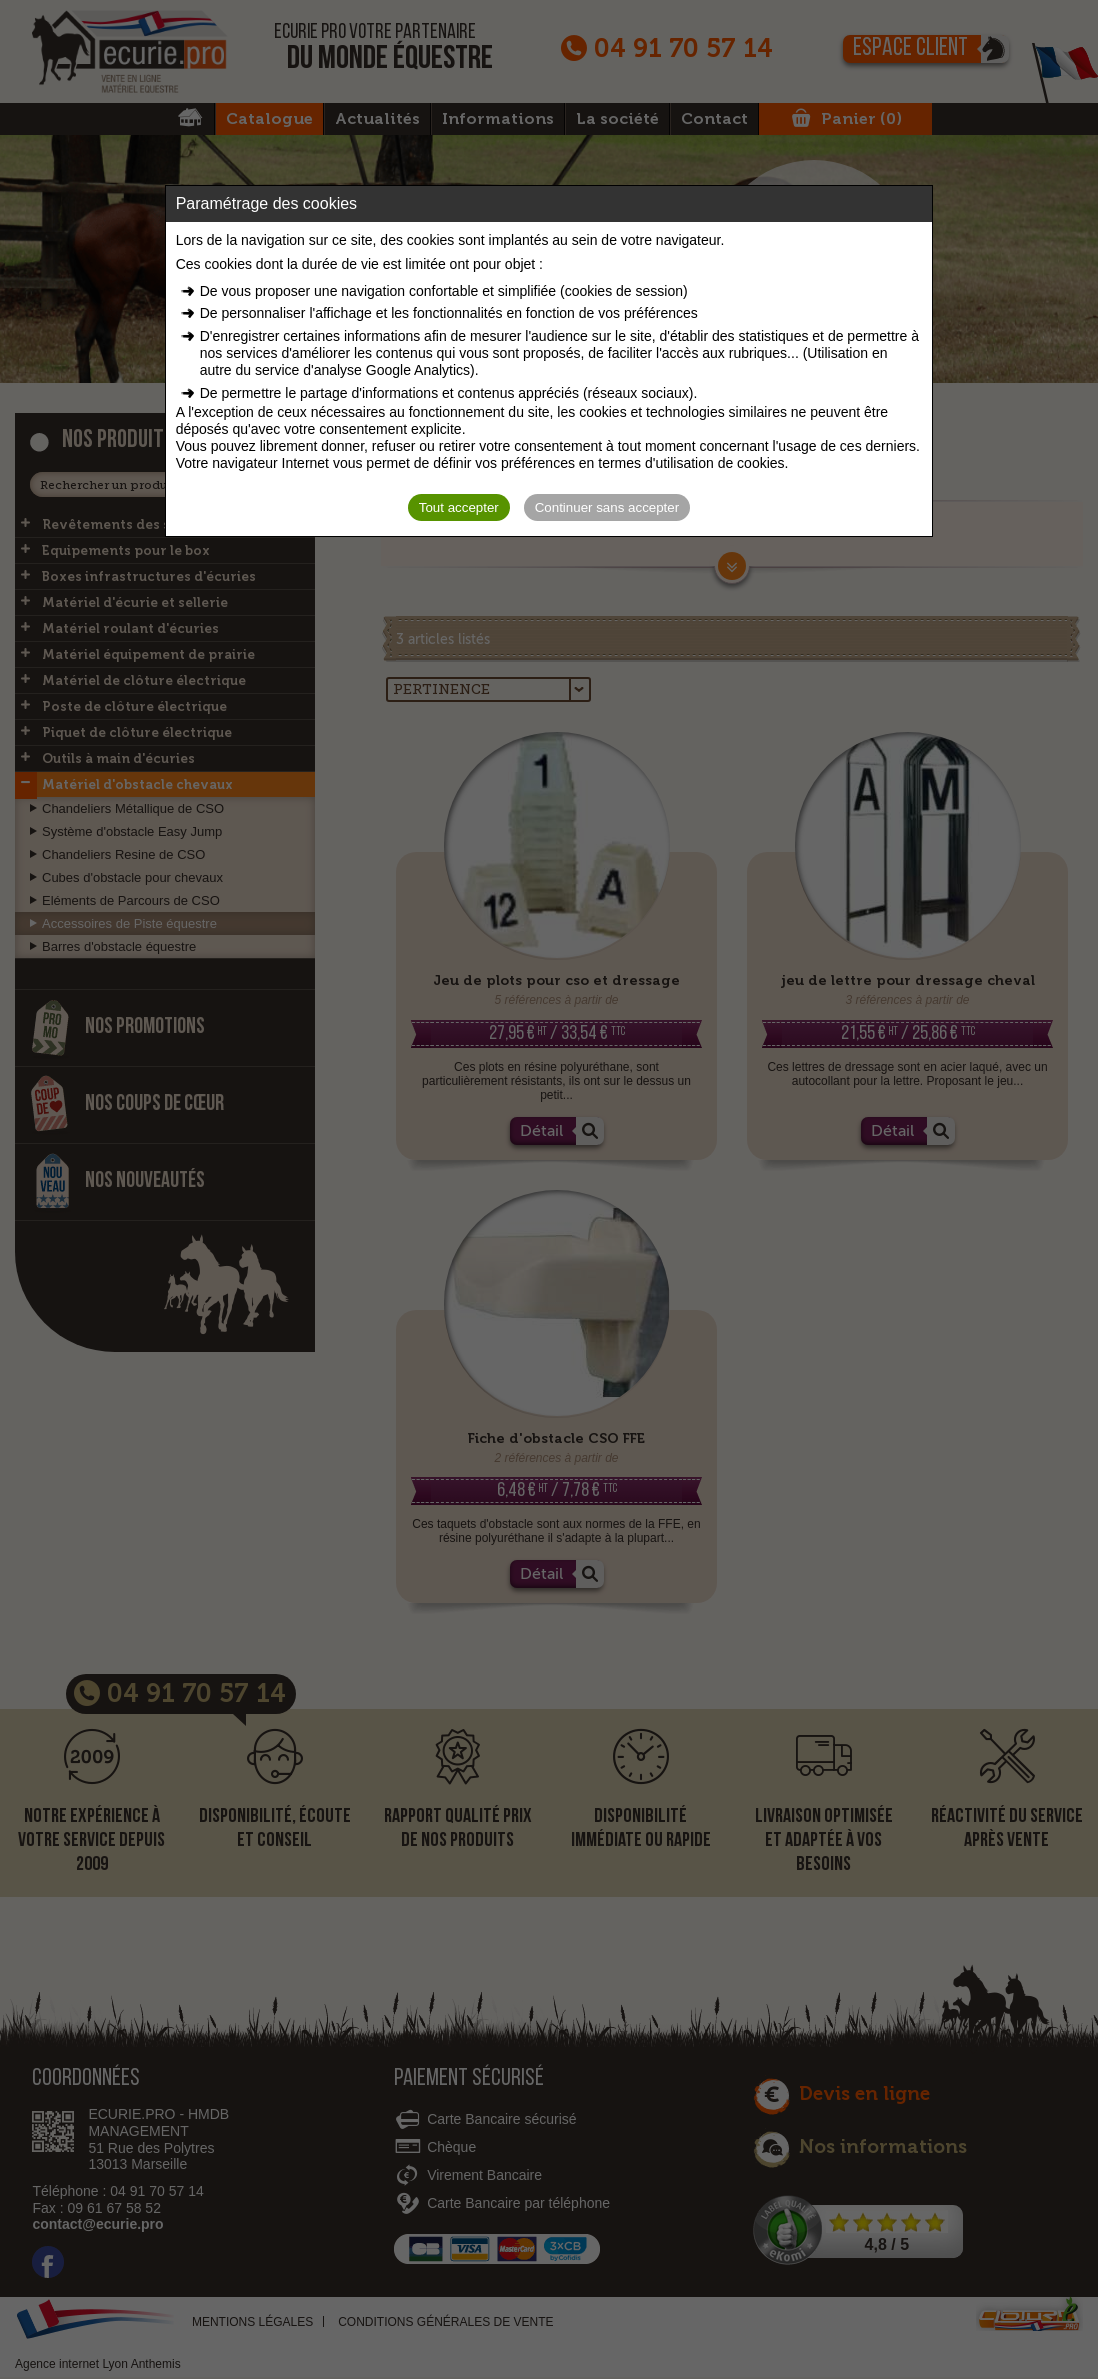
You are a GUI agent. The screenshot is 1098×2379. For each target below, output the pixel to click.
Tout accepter (459, 507)
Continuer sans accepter (607, 507)
